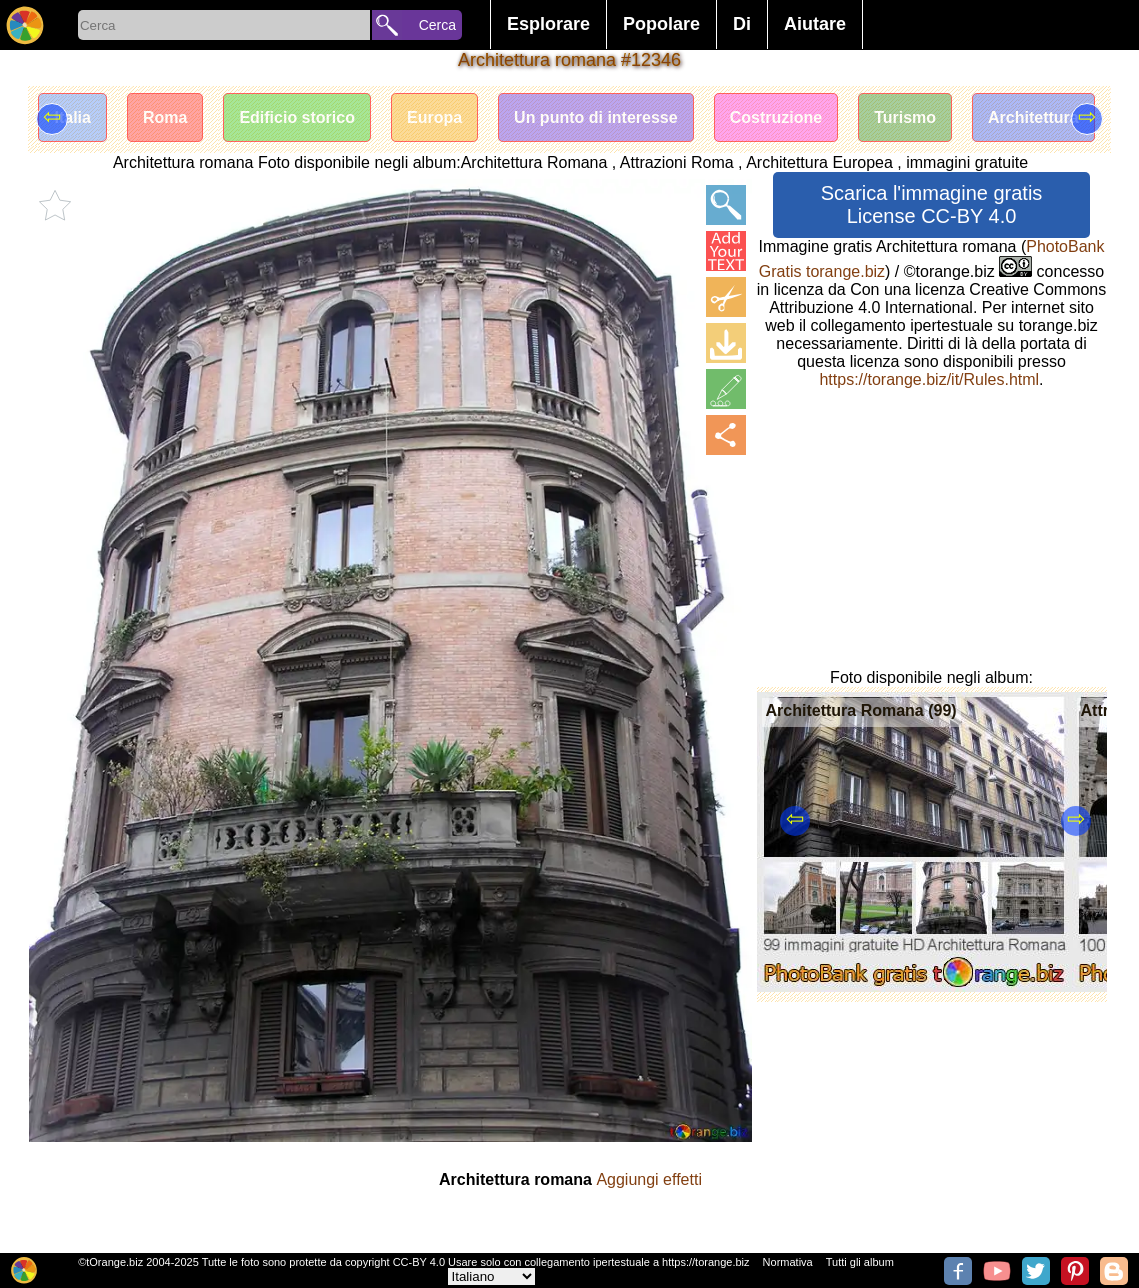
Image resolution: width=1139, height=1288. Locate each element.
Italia (72, 117)
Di (742, 24)
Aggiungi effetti (649, 1179)
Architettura (1033, 117)
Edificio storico (297, 117)
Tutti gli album (860, 1262)
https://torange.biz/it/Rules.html (929, 379)
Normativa (788, 1262)
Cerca (437, 25)
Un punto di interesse (596, 117)
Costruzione (776, 117)
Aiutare (815, 24)
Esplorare (548, 24)
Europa (434, 117)
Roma (165, 117)
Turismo (905, 117)
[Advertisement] (932, 529)
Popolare (661, 24)
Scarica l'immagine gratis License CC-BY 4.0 (932, 204)
